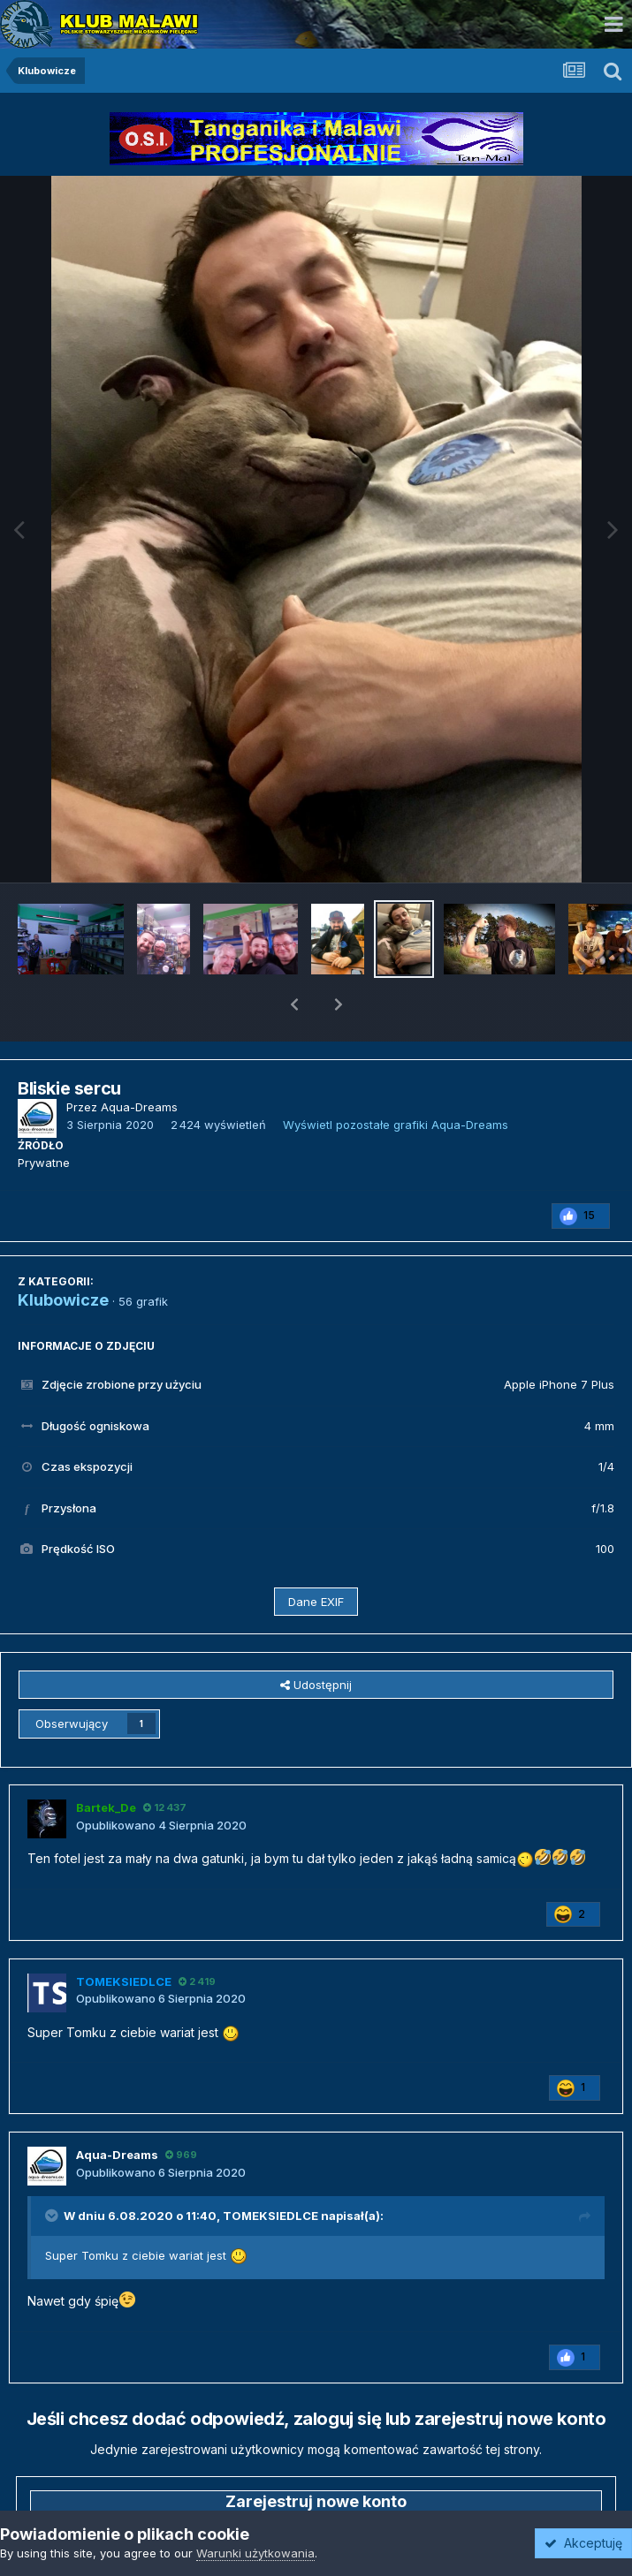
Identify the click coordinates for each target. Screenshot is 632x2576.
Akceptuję (583, 2542)
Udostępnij (316, 1638)
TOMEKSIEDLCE (270, 2170)
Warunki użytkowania (255, 2553)
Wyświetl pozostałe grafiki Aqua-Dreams (395, 1079)
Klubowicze (63, 1254)
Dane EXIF (316, 1556)
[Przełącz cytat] (53, 2170)
